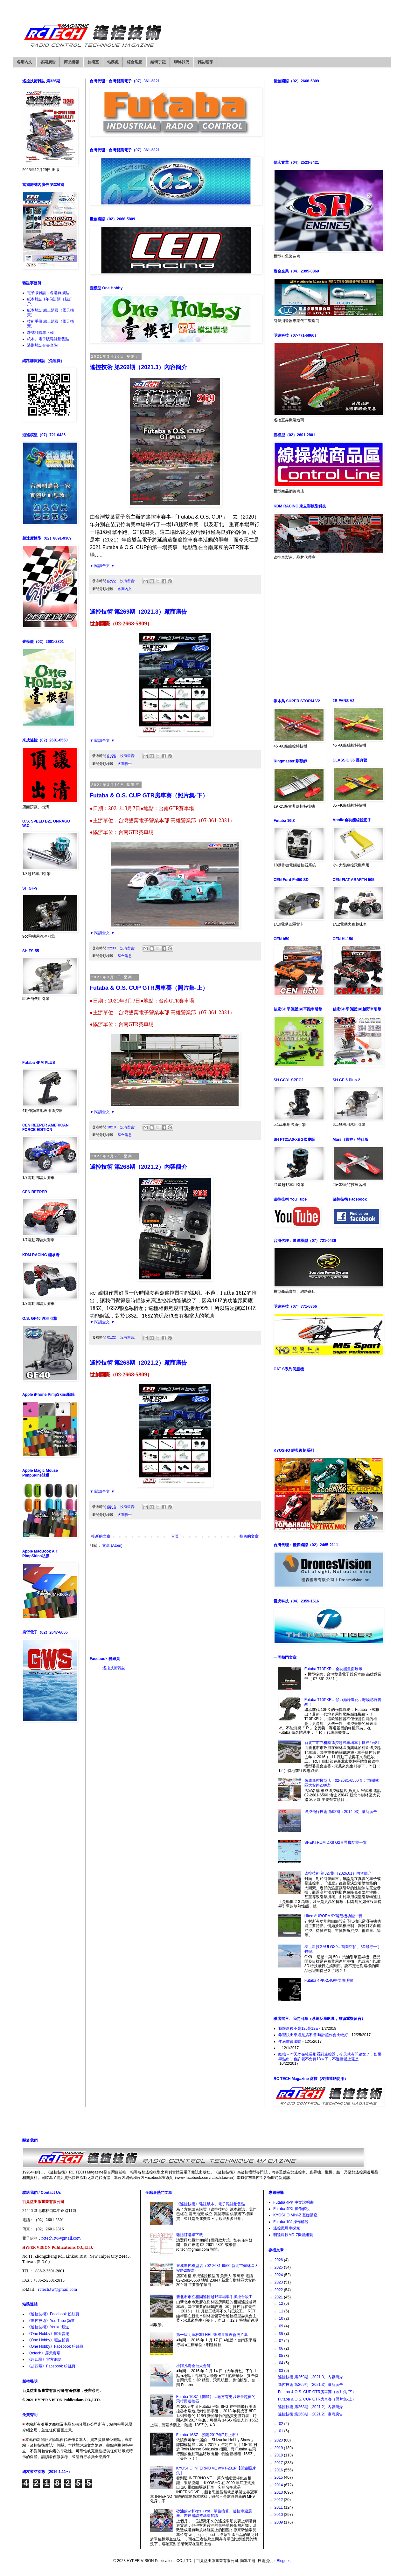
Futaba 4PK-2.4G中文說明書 (328, 1980)
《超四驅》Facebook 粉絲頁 (51, 2366)
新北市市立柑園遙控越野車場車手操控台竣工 (342, 1742)
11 (281, 2311)
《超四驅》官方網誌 (44, 2359)
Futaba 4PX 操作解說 (291, 2209)
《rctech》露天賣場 (43, 2353)
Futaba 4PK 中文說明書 (293, 2202)
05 (281, 2355)
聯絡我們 (181, 62)
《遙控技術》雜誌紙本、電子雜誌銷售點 (210, 2204)
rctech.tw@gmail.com (61, 2238)
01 (281, 2431)
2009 (279, 2522)
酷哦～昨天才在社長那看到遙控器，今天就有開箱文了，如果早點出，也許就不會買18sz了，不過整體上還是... (329, 2056)
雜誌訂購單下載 (40, 332)
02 (281, 2423)
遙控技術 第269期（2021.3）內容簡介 (138, 367)
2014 (279, 2485)
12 (281, 2303)
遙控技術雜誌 (113, 1668)
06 (281, 2348)
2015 (279, 2477)
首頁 (175, 1536)
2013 (279, 2492)
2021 (279, 2297)
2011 (279, 2507)
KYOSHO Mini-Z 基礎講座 (295, 2215)
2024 (279, 2275)
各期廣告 (48, 62)
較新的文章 (100, 1536)
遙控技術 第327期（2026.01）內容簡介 (338, 1873)
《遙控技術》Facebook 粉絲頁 (53, 2314)
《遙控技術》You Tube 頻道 (51, 2320)
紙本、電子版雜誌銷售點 (48, 339)
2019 (279, 2448)
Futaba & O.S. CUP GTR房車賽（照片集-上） (149, 988)
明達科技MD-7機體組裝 (293, 2235)
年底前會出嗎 (289, 2041)
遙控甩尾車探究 (286, 2228)
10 (281, 2318)
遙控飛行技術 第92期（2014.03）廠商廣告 (340, 1811)
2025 (279, 2267)
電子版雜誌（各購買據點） (50, 293)
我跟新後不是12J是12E (298, 2028)
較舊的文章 (249, 1536)
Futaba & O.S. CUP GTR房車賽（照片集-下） (149, 795)
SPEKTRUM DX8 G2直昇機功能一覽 (335, 1842)
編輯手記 (158, 62)
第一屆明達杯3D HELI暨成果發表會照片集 (212, 2334)
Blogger (283, 2561)
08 (281, 2333)
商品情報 (71, 62)
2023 (279, 2282)
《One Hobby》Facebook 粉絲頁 (55, 2346)
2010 (279, 2514)
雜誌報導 (205, 62)
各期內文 (24, 62)
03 (281, 2370)
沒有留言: (128, 581)
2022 (279, 2290)
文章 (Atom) (112, 1545)
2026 (279, 2260)
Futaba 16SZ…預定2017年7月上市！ (208, 2435)
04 (281, 2363)
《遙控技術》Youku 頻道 (48, 2327)
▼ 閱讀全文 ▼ (102, 565)
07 (281, 2340)
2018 (279, 2455)
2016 (279, 2470)
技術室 (93, 62)
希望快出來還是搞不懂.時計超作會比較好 (313, 2035)
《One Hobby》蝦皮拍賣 (48, 2340)
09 (281, 2326)
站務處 (113, 62)
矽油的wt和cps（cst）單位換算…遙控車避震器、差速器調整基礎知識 (214, 2513)
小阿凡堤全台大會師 (193, 2366)
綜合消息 (134, 62)
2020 (279, 2440)
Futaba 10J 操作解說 (291, 2222)
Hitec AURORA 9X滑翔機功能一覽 (333, 1916)
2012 (279, 2499)
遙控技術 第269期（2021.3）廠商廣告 (138, 612)
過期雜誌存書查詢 (42, 345)
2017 (279, 2463)
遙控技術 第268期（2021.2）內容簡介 (138, 1167)
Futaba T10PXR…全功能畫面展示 (333, 1669)
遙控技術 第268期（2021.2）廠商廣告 (138, 1363)
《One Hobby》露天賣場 (48, 2333)
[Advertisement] (175, 1602)
